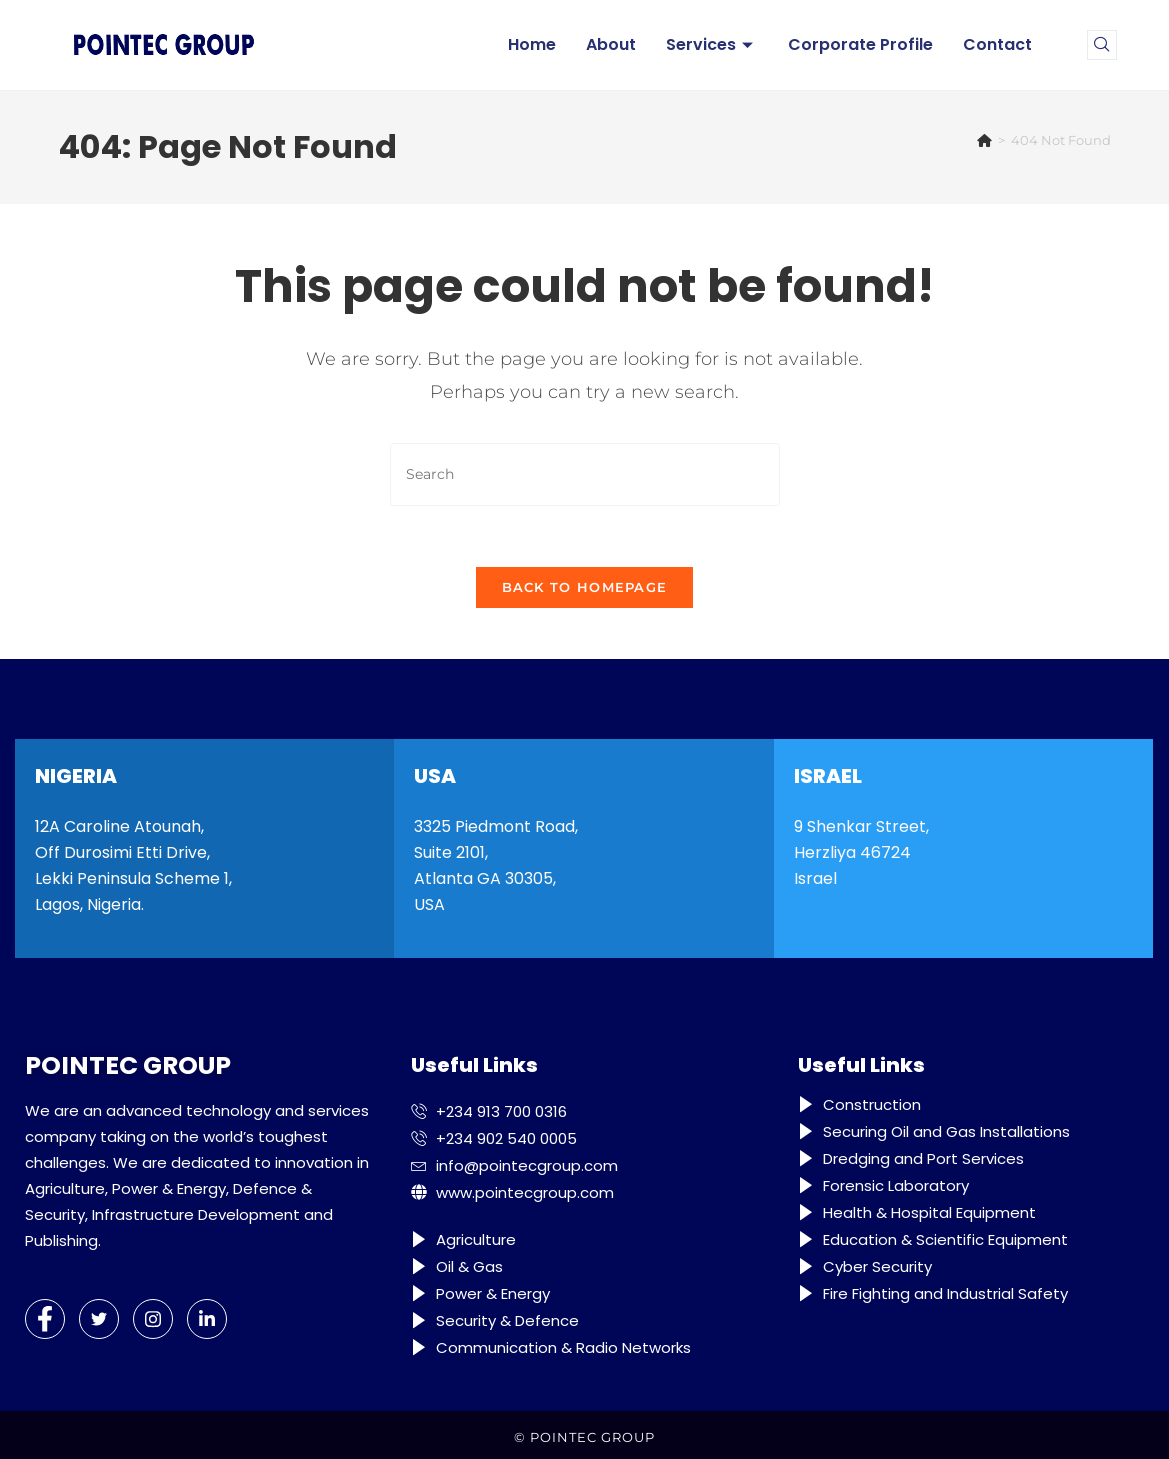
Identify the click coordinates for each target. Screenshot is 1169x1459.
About (611, 44)
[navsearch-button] (1102, 45)
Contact (997, 44)
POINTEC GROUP (592, 1437)
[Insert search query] (585, 474)
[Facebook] (45, 1319)
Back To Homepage (585, 587)
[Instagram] (153, 1319)
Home (532, 44)
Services (712, 44)
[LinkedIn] (207, 1319)
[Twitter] (99, 1319)
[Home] (984, 140)
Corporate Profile (860, 44)
